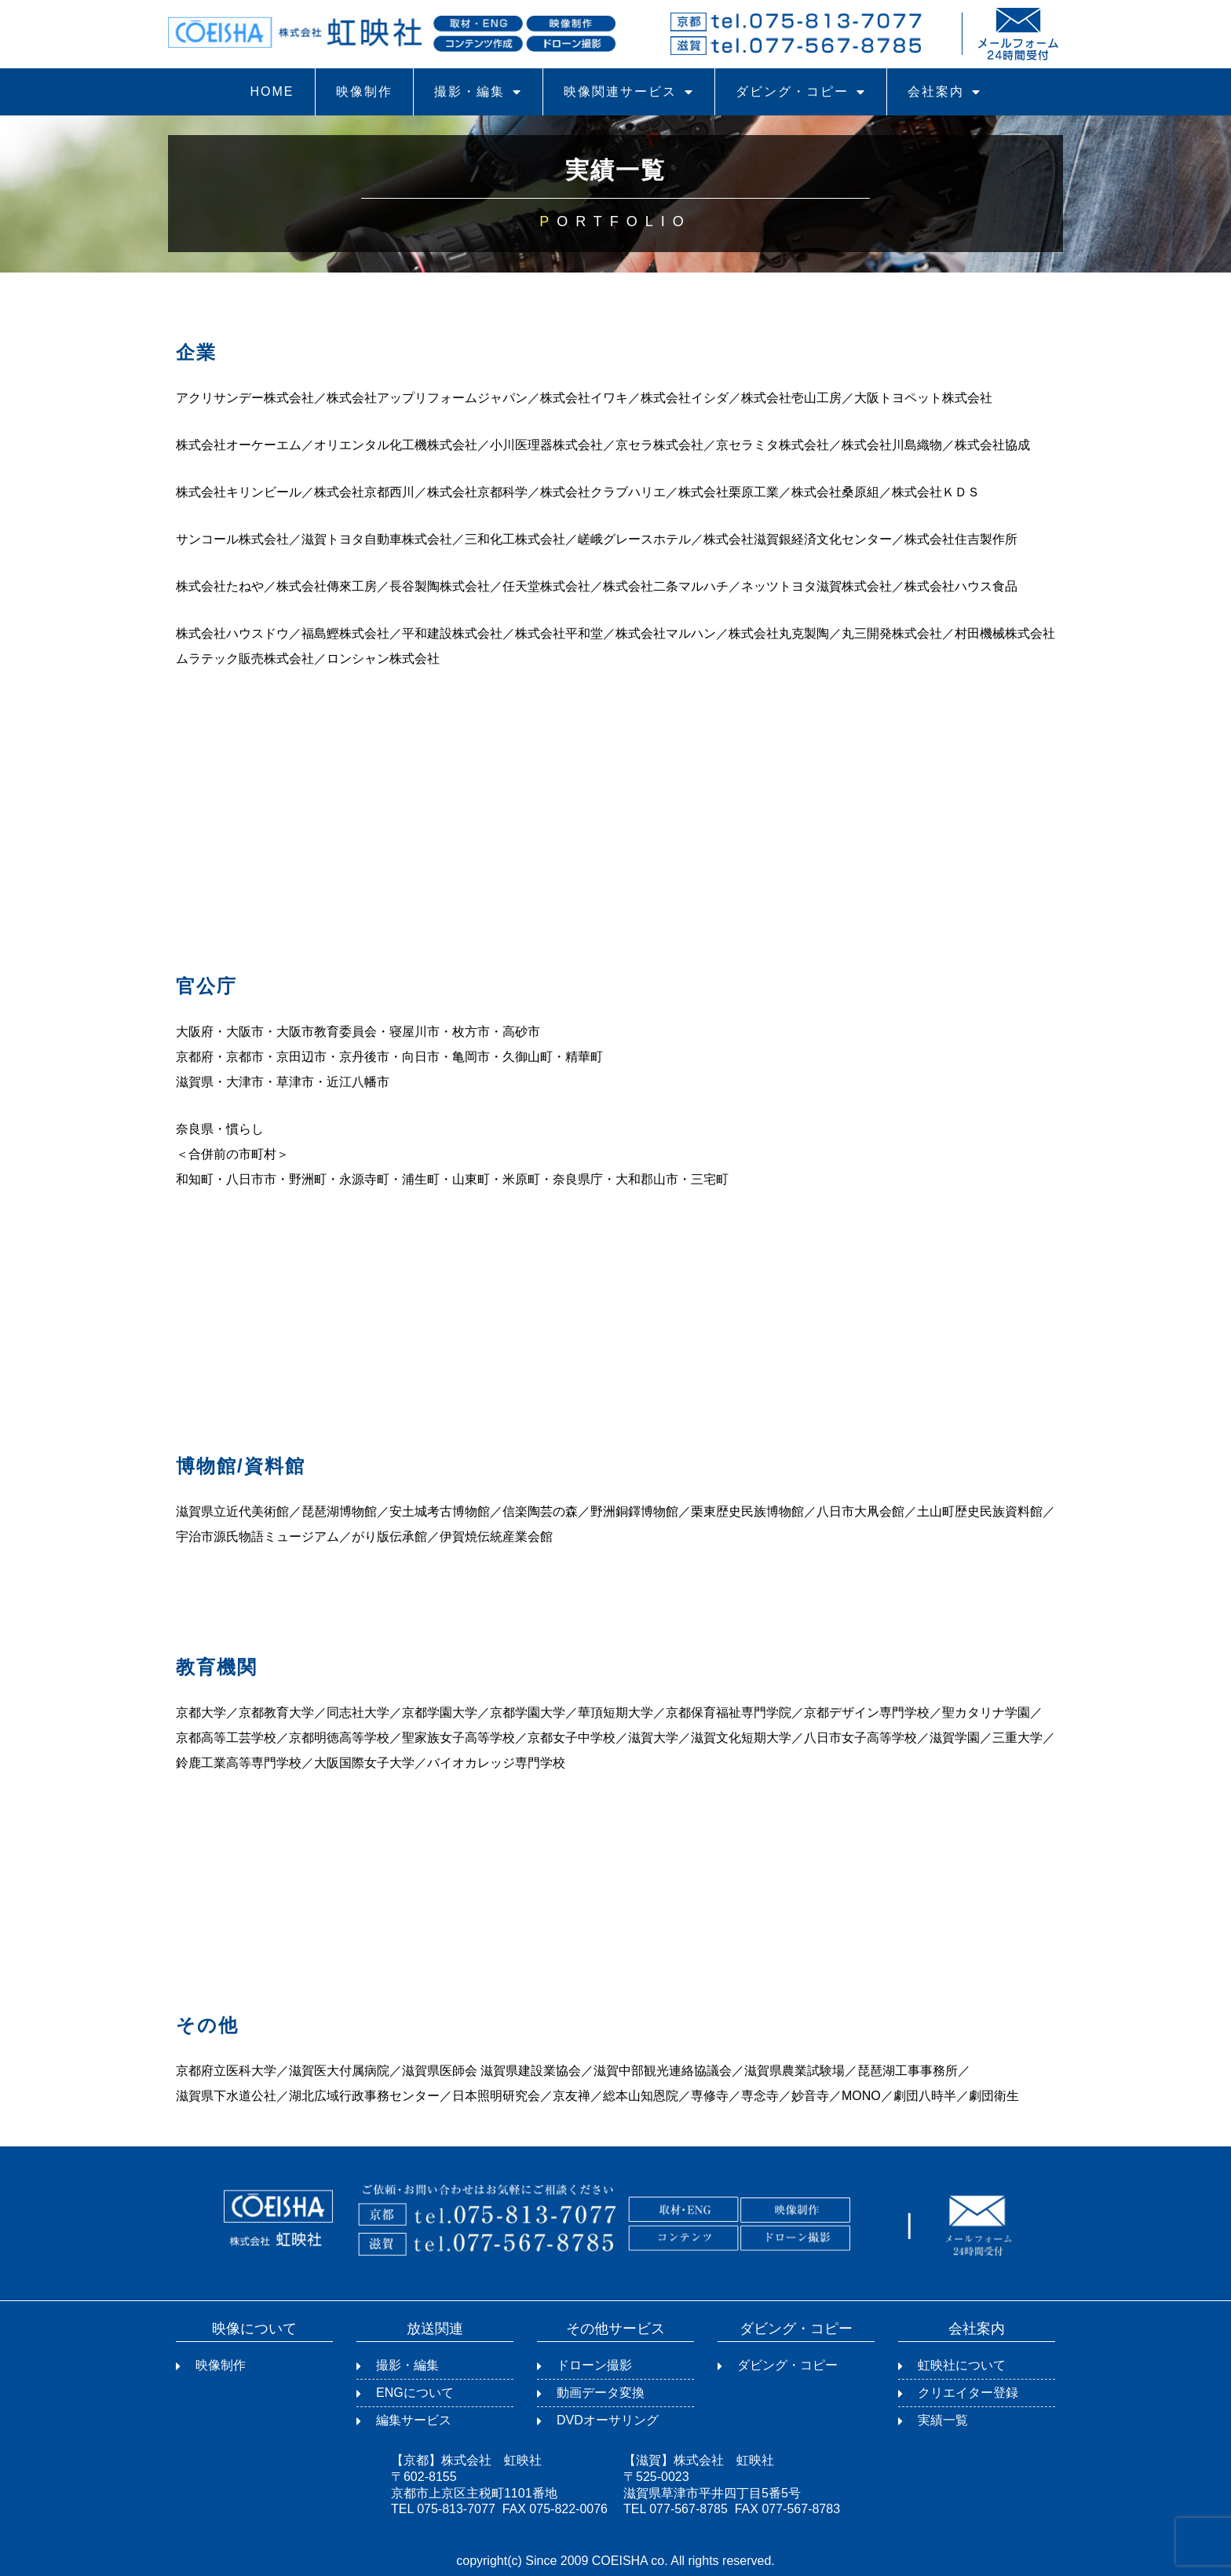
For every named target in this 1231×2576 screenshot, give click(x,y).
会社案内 (944, 92)
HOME (272, 91)
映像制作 (364, 91)
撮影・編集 (478, 92)
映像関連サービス (629, 92)
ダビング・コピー (801, 92)
